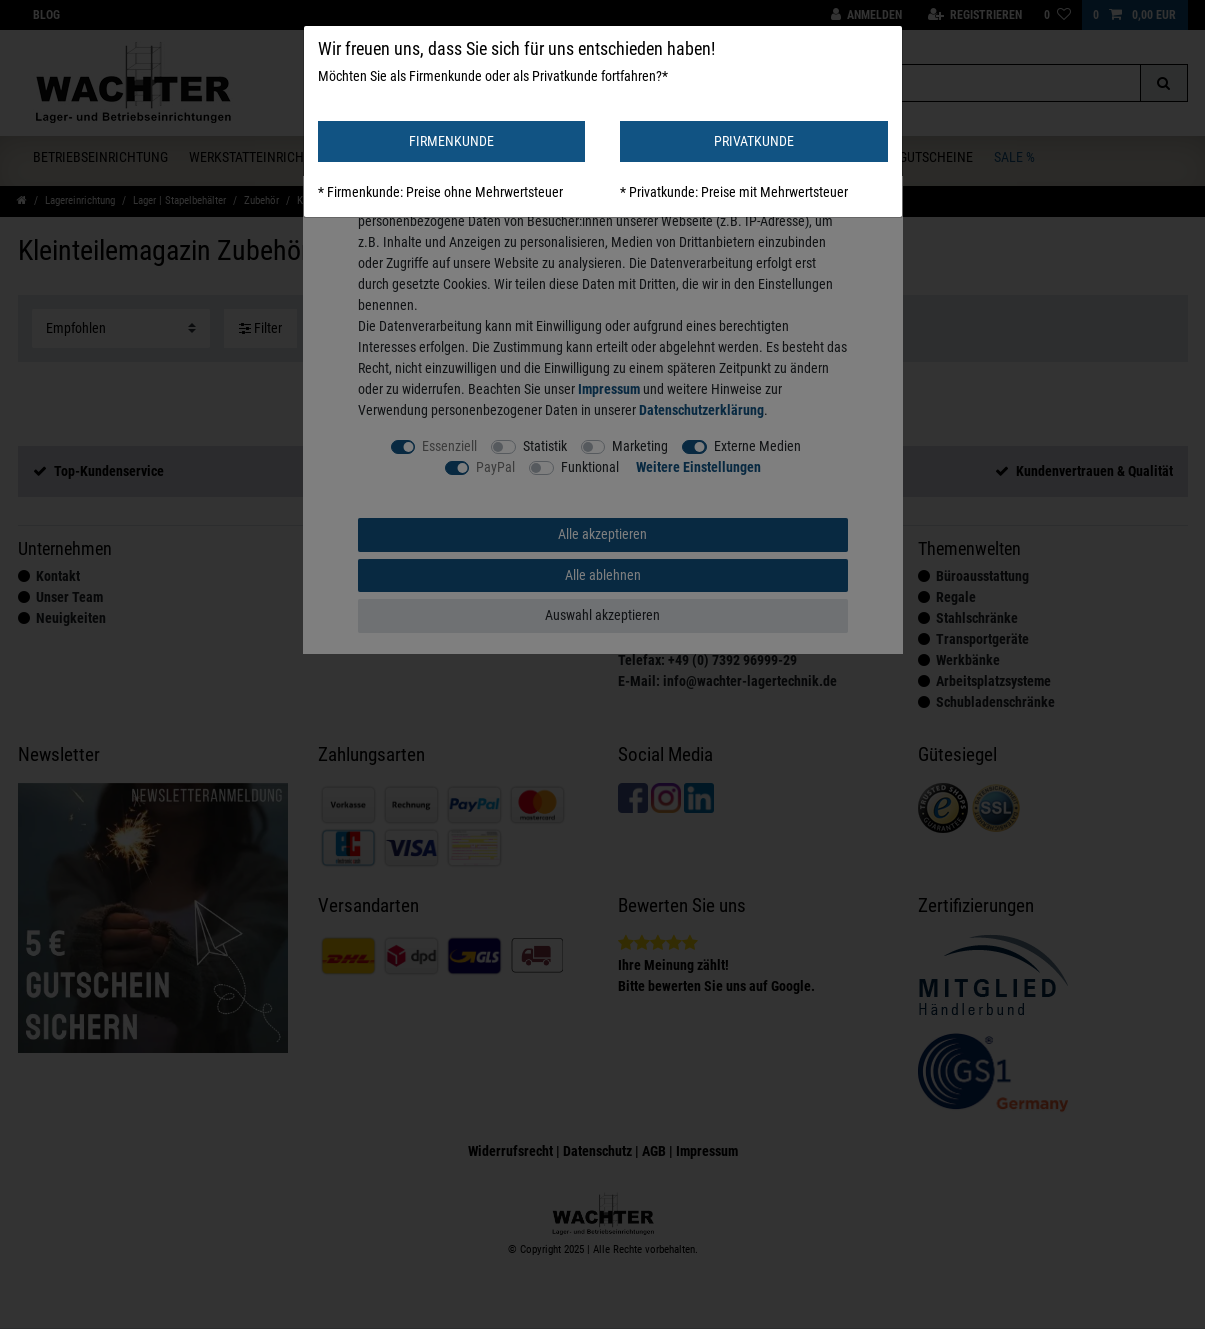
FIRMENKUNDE (451, 141)
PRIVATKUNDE (754, 141)
